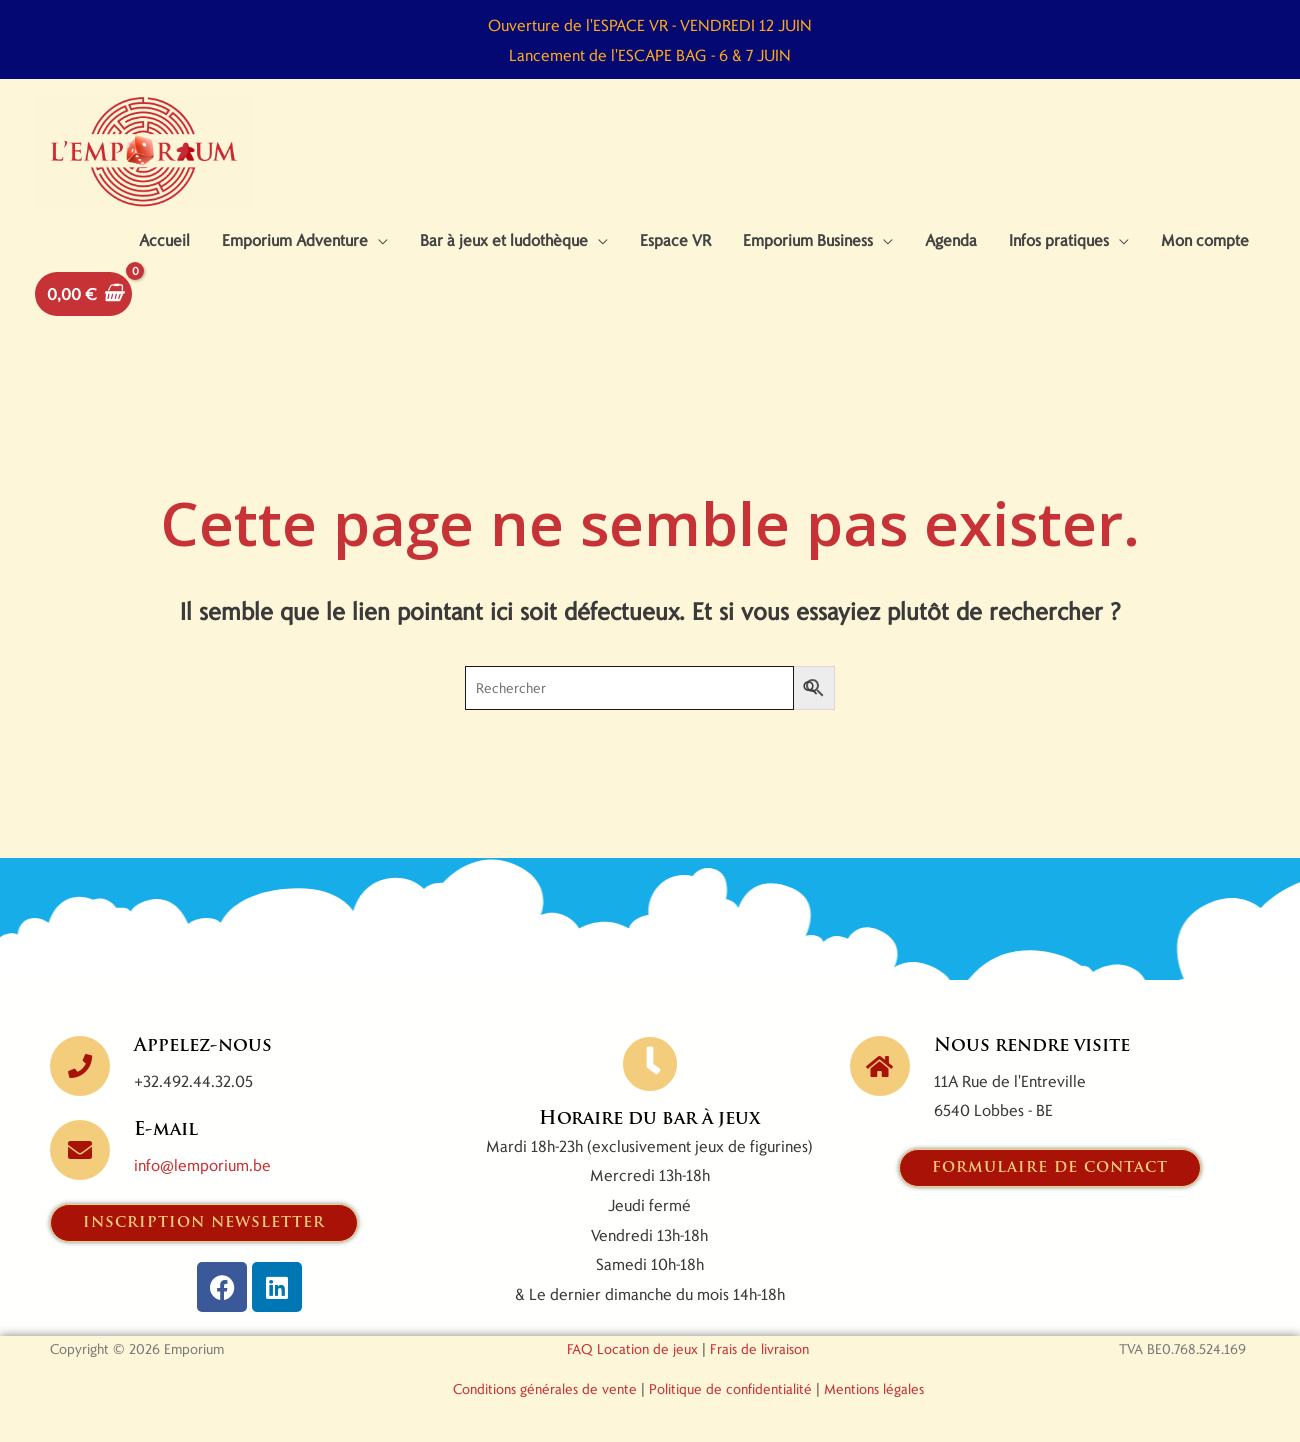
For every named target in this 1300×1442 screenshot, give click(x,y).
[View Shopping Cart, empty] (83, 293)
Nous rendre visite (1032, 1046)
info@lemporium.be (202, 1164)
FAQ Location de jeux (632, 1348)
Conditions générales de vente (545, 1388)
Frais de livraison (759, 1348)
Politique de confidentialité (730, 1388)
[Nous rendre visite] (880, 1066)
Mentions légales (874, 1388)
